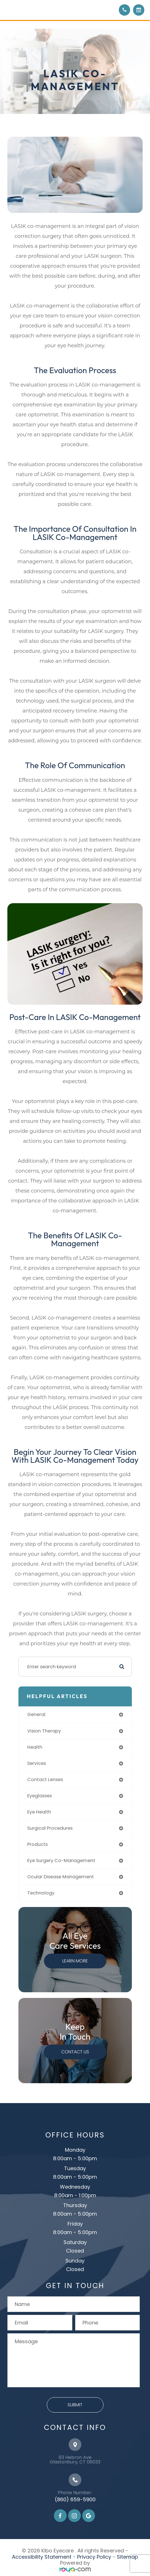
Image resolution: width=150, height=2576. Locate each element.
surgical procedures (50, 1828)
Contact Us (75, 2052)
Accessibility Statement (41, 2556)
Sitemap (127, 2556)
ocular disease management (60, 1876)
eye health (39, 1812)
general (36, 1714)
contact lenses (45, 1779)
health (34, 1747)
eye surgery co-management (61, 1860)
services (36, 1763)
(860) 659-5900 (75, 2499)
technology (40, 1893)
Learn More (75, 1961)
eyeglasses (39, 1795)
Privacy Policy (94, 2556)
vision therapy (44, 1731)
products (37, 1844)
